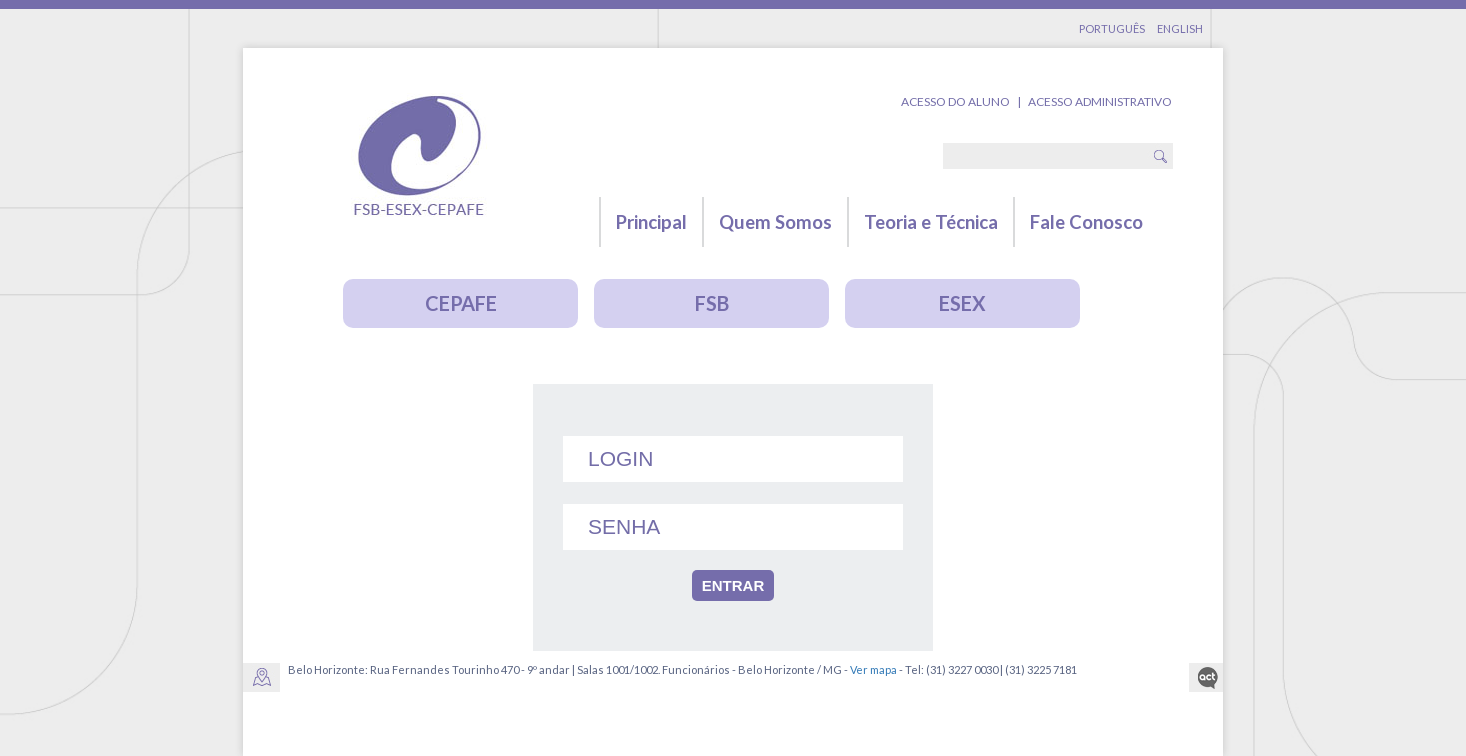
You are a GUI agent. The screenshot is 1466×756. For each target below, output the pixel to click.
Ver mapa (873, 669)
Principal (651, 222)
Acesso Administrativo (1100, 101)
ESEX (962, 303)
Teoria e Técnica (931, 222)
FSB (712, 303)
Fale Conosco (1086, 222)
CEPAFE (461, 303)
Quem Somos (775, 222)
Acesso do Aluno (955, 101)
